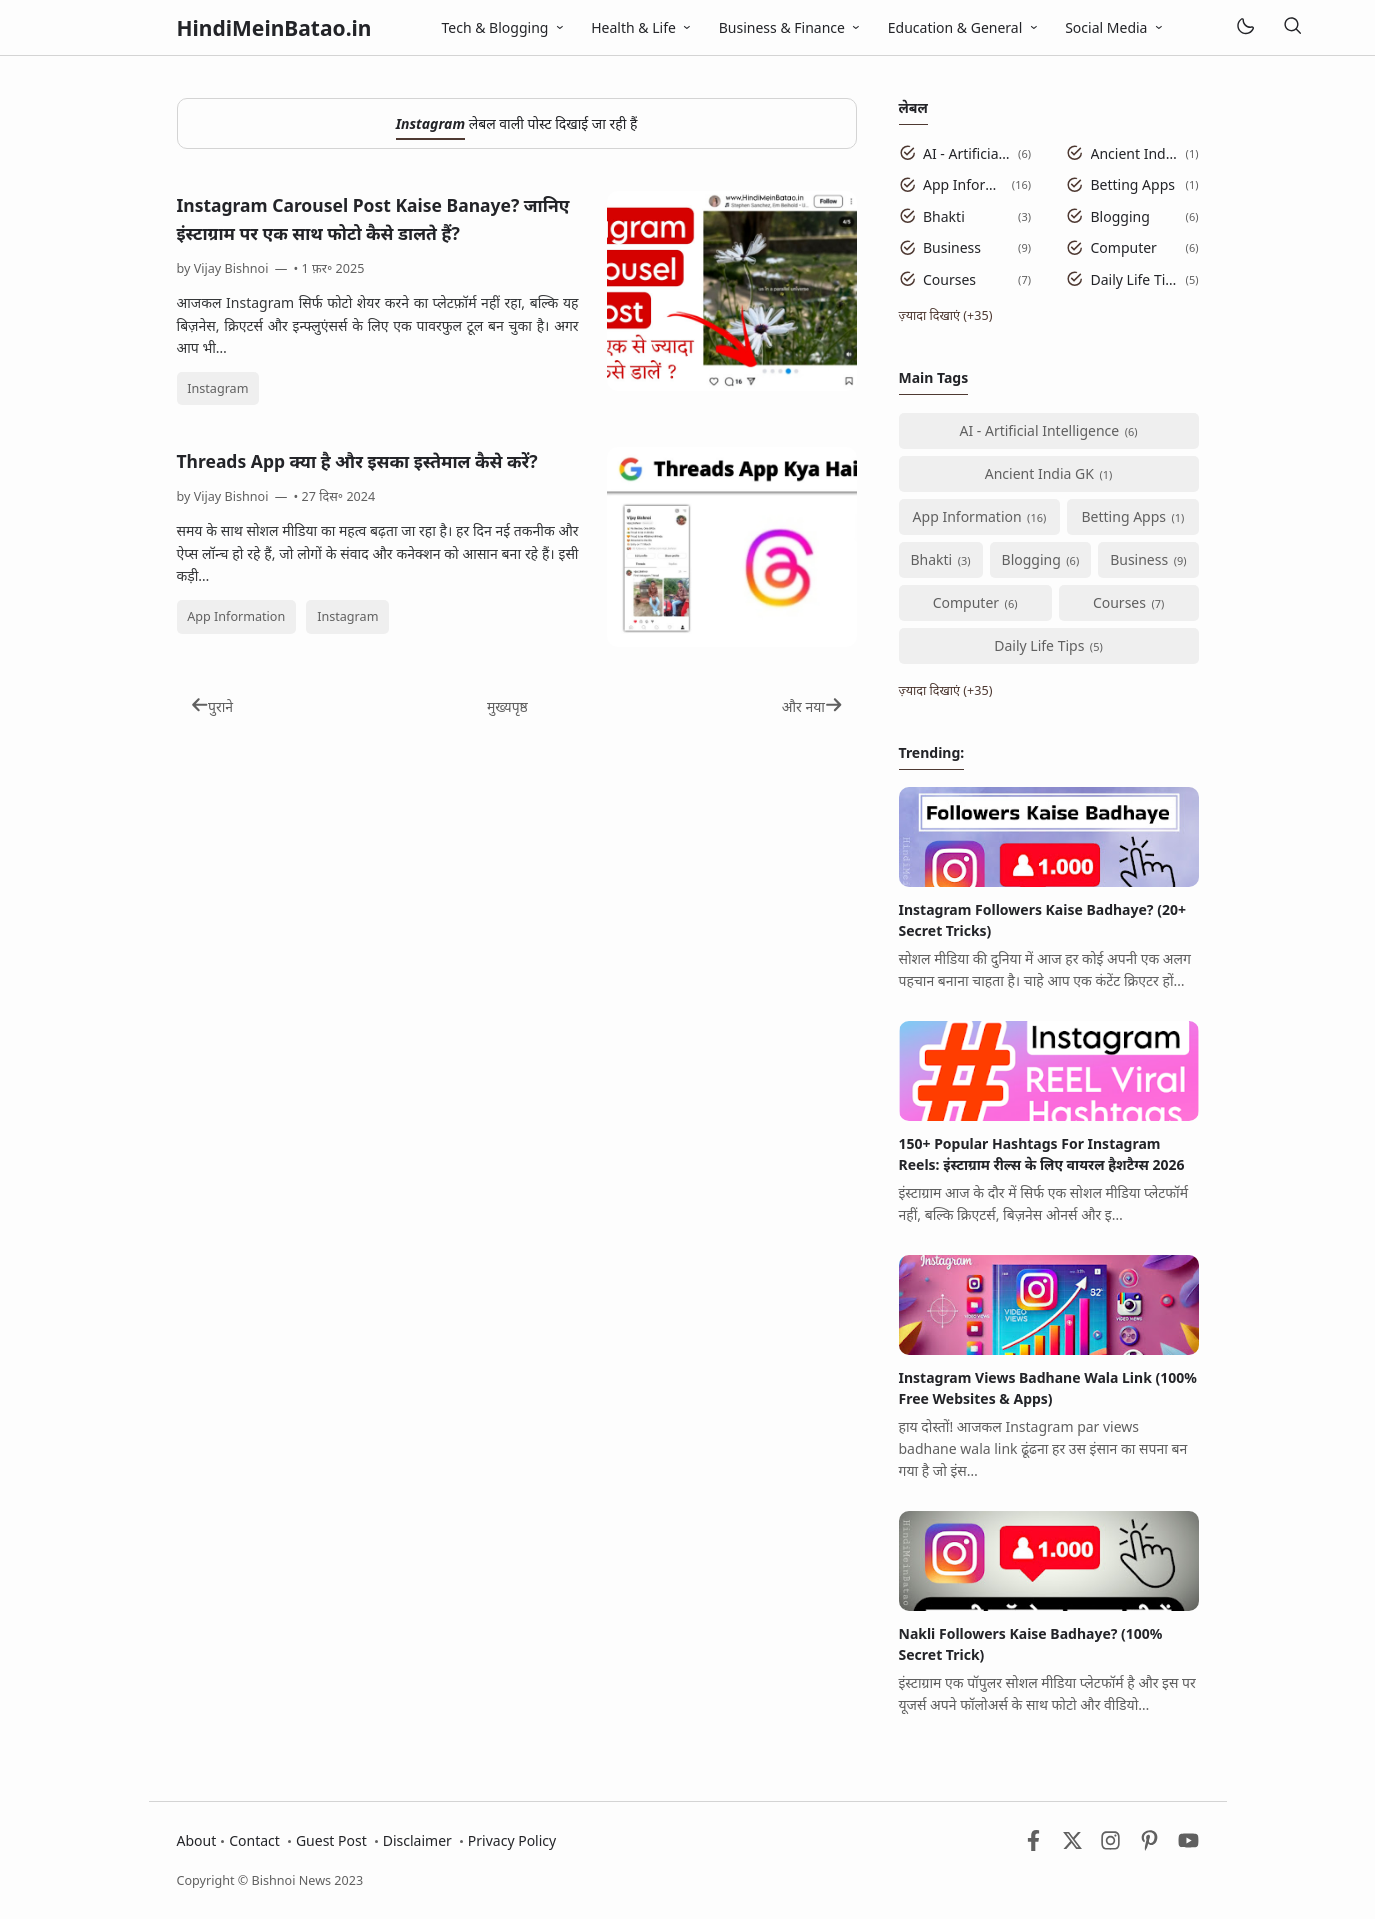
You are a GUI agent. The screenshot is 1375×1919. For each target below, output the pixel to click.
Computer (1124, 247)
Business (952, 247)
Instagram (217, 388)
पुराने (212, 706)
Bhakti (944, 216)
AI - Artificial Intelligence (967, 153)
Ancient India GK (1135, 153)
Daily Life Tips (1135, 279)
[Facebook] (1033, 1845)
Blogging (1120, 216)
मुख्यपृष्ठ (507, 706)
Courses (949, 279)
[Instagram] (1110, 1845)
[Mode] (1244, 27)
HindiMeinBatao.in (274, 28)
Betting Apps (1133, 184)
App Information (236, 616)
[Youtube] (1188, 1845)
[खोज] (1293, 27)
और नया (812, 706)
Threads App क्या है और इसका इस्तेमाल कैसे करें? (357, 461)
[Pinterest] (1149, 1845)
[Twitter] (1072, 1845)
